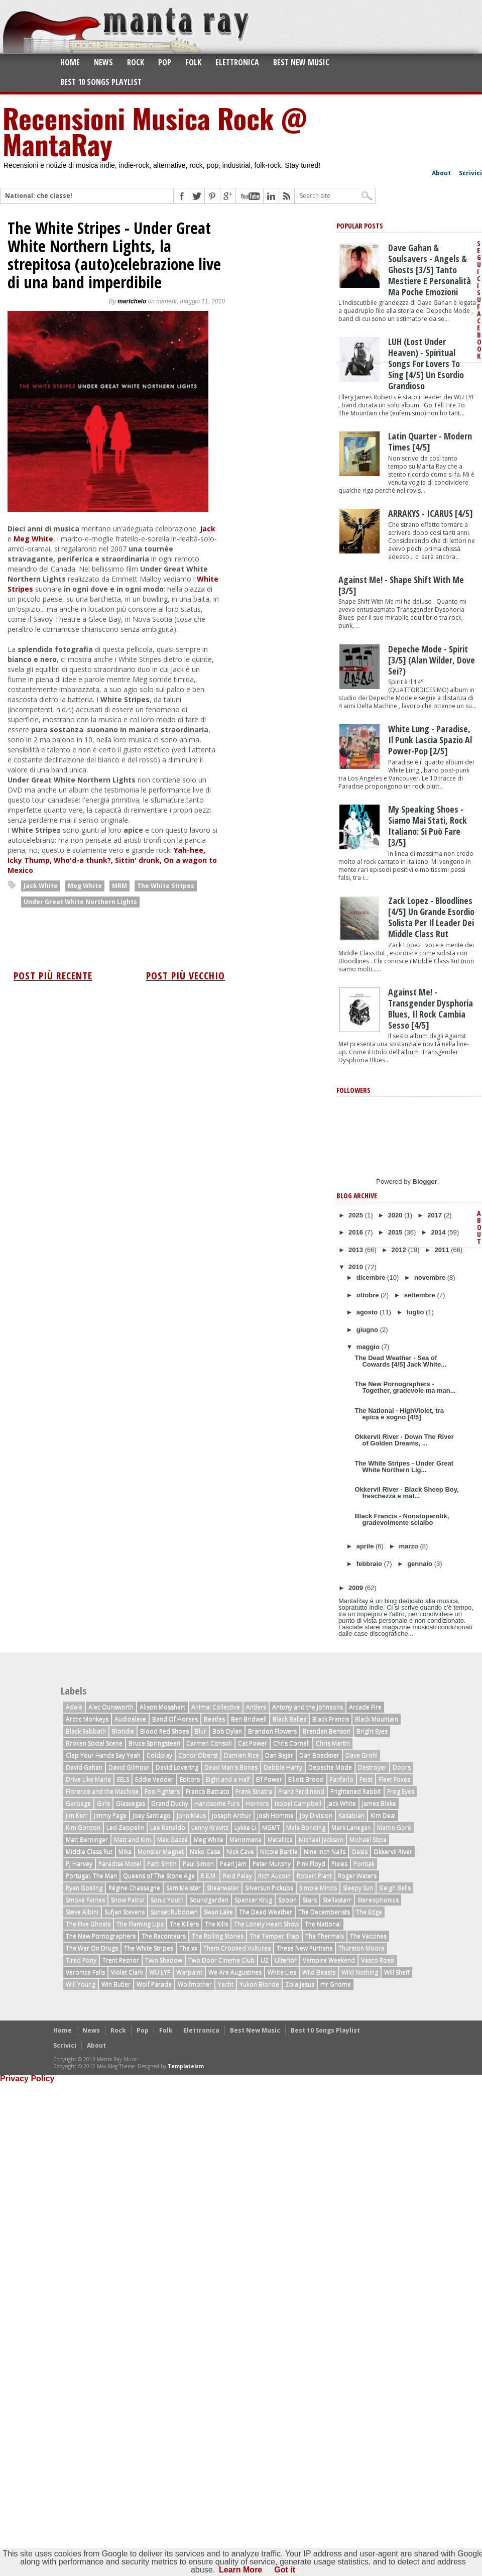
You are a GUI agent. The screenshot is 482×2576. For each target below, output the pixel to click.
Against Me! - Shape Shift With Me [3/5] (401, 585)
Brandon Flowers (272, 1731)
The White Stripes (165, 885)
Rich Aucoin (274, 1875)
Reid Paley (237, 1875)
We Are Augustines (235, 1972)
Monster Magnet (161, 1851)
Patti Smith (162, 1863)
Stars (310, 1899)
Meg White (33, 538)
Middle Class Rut (89, 1851)
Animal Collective (215, 1707)
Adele (74, 1707)
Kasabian (351, 1815)
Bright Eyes (372, 1731)
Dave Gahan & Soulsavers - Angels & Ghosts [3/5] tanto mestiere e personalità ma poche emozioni (429, 270)
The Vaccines (368, 1936)
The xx (188, 1948)
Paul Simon (198, 1863)
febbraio (370, 1563)
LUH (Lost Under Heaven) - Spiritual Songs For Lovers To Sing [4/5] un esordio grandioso (426, 363)
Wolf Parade (154, 1984)
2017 (435, 1215)
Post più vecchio (185, 975)
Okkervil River (393, 1851)
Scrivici (470, 173)
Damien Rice (241, 1755)
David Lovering (177, 1767)
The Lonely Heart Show (266, 1924)
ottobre (368, 1295)
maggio (369, 1347)
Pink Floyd (311, 1863)
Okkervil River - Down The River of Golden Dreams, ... (403, 1440)
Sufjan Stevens (124, 1912)
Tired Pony (81, 1960)
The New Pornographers (101, 1936)
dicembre (371, 1277)
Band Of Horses (175, 1719)
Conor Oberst (198, 1755)
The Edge (369, 1912)
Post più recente (53, 975)
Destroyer (372, 1767)
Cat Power (252, 1743)
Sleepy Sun (358, 1887)
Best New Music (301, 62)
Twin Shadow (163, 1960)
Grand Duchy (169, 1803)
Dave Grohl (361, 1755)
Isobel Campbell (298, 1803)
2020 (396, 1215)
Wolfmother (195, 1984)
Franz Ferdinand (301, 1791)
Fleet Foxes (394, 1779)
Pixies (339, 1863)
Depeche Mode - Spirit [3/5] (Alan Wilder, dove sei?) (431, 660)
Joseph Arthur (231, 1815)
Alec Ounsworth (111, 1707)
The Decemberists (324, 1912)
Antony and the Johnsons (307, 1707)
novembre (430, 1277)
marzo (409, 1546)
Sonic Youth (167, 1899)
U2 (265, 1960)
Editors (190, 1779)
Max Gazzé (172, 1839)
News (103, 62)
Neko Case (205, 1851)
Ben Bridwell (249, 1719)
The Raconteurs (164, 1936)
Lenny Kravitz (209, 1827)
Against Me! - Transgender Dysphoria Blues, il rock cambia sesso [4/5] (430, 1008)
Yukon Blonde (259, 1984)
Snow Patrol (128, 1899)
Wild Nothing (359, 1972)
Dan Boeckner (319, 1755)
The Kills (216, 1924)
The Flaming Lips (140, 1924)
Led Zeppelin (125, 1827)
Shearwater (223, 1887)
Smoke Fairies (85, 1899)
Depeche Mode (330, 1767)
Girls (103, 1803)
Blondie (123, 1731)
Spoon (287, 1899)
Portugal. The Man (91, 1875)
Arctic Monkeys (87, 1719)
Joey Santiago (152, 1815)
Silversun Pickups (269, 1887)
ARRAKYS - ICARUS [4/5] (430, 513)
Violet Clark (127, 1972)
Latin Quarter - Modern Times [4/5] (430, 441)
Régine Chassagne (134, 1887)
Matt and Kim (132, 1839)
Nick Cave (240, 1851)
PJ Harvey (79, 1863)
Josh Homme (275, 1815)
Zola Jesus (299, 1984)
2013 (356, 1250)
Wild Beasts (318, 1972)
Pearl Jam (233, 1863)
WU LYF (159, 1972)
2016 (356, 1232)
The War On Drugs (92, 1948)
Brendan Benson (326, 1731)
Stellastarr (337, 1899)
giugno (368, 1329)
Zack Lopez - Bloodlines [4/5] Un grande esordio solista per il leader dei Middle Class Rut (431, 917)
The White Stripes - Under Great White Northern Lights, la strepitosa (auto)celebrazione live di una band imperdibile (114, 255)
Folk (193, 62)
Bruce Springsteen (154, 1743)
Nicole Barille (279, 1851)
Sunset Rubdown (174, 1912)
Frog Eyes (400, 1791)
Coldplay (159, 1755)
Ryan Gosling (84, 1887)
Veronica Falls (85, 1972)
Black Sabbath (86, 1731)
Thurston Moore (361, 1948)
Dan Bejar (279, 1755)
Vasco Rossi (378, 1960)
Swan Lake (218, 1912)
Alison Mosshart (162, 1707)
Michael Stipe (368, 1839)
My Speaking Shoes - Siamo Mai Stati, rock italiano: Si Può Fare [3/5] (427, 825)
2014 (439, 1232)
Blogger (425, 1181)
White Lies (282, 1972)
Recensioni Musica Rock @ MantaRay (155, 130)
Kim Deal (383, 1815)
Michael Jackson (321, 1839)
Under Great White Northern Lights (80, 902)
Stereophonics (378, 1899)
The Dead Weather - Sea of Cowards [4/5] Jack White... (400, 1361)
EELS (123, 1779)
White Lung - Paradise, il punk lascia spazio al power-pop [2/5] (430, 740)
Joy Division (316, 1815)
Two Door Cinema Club (221, 1960)
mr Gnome (335, 1984)
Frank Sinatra (253, 1791)
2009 (356, 1588)
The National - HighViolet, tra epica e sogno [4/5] (398, 1414)
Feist (366, 1779)
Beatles (214, 1719)
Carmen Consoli (209, 1743)
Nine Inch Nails (324, 1851)
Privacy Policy (27, 2078)
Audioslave (130, 1719)
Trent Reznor (120, 1960)
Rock (135, 62)
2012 (400, 1250)
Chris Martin (333, 1743)
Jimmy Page (110, 1815)
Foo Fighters (162, 1791)
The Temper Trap (274, 1936)
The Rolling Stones (218, 1936)
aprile (366, 1546)
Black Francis (330, 1719)
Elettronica (237, 62)
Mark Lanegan (351, 1827)
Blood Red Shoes (164, 1731)
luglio (416, 1312)
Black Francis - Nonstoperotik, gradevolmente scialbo (401, 1519)
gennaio (420, 1563)
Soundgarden (209, 1899)
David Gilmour (129, 1767)
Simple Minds (318, 1887)
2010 (356, 1267)
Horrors (257, 1803)
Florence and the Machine (102, 1791)
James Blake (379, 1803)
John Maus (191, 1815)
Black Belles (289, 1719)
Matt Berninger (87, 1839)
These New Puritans (304, 1948)
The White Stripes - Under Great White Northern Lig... (403, 1467)
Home (70, 62)
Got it (284, 2569)
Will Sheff (397, 1972)
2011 (443, 1250)
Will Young (80, 1984)
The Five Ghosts (88, 1924)
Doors (402, 1767)
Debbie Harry (283, 1767)
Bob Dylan (227, 1731)
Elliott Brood (306, 1779)
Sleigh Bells (395, 1887)
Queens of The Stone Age (159, 1875)
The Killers (184, 1924)
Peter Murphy (272, 1863)
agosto (368, 1312)
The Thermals (324, 1936)
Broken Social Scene (94, 1743)
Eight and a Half (228, 1779)
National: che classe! (38, 195)
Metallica (280, 1839)
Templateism (186, 2066)
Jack (207, 528)
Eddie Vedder (154, 1779)
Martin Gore (394, 1827)
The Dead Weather (265, 1912)
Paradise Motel (119, 1863)
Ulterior (286, 1960)
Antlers (256, 1707)
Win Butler (116, 1984)
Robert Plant (314, 1875)
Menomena (245, 1839)
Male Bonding (305, 1827)
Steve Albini (82, 1912)
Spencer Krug (253, 1899)
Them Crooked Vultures (237, 1948)
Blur (200, 1731)
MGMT (271, 1827)
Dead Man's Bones (231, 1767)
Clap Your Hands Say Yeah (103, 1755)
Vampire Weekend (329, 1960)
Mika (125, 1851)
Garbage (78, 1803)
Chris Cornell (291, 1743)
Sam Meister (183, 1887)
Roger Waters (357, 1875)
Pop (164, 62)
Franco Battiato (207, 1791)
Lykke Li (245, 1827)
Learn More (240, 2569)
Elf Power (269, 1779)
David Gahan (84, 1767)
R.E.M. (209, 1875)
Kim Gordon (83, 1827)
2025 (356, 1215)
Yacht (225, 1984)
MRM (119, 885)
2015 (396, 1232)
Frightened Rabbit (355, 1791)
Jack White (41, 885)
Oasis (359, 1851)
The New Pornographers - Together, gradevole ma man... (404, 1387)
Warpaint (189, 1972)
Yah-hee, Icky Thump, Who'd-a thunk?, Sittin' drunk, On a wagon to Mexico (112, 860)
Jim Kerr (77, 1815)
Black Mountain (376, 1719)
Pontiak (364, 1863)
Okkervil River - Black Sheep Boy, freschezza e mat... (406, 1493)
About (441, 173)
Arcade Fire (365, 1707)
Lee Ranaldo (167, 1827)
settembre (420, 1295)
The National (323, 1924)
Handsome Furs (216, 1803)
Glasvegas (130, 1803)
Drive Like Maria (88, 1779)
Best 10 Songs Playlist (101, 81)
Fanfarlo (341, 1779)
